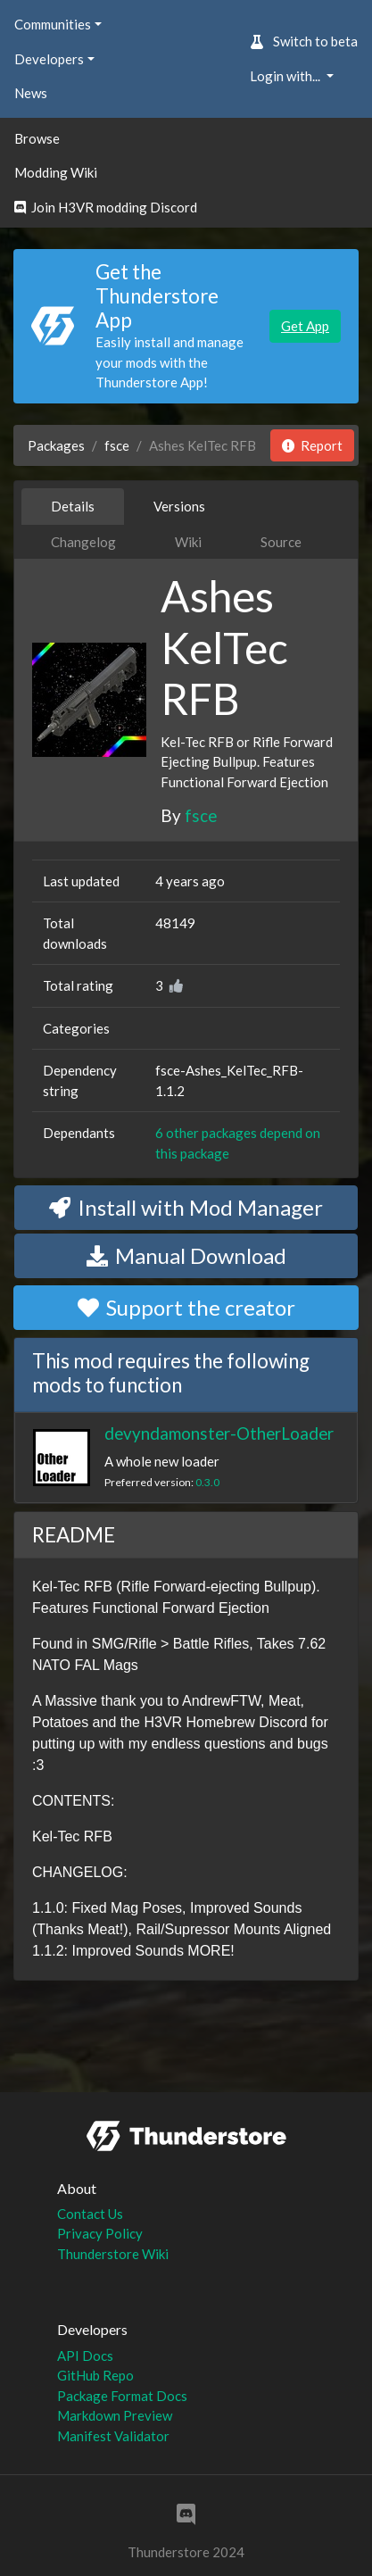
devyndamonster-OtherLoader (219, 1433)
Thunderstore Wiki (113, 2254)
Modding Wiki (55, 172)
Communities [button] (52, 24)
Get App (305, 326)
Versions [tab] (179, 506)
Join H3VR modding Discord (105, 207)
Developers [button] (49, 59)
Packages (56, 445)
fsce (116, 445)
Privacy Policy (100, 2233)
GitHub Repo (95, 2375)
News (30, 93)
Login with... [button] (286, 76)
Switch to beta (304, 41)
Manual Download (186, 1255)
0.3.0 (207, 1482)
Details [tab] (73, 506)
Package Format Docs (122, 2396)
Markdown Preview (114, 2415)
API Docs (85, 2355)
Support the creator (186, 1307)
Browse (37, 138)
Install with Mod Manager (186, 1207)
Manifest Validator (113, 2436)
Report (312, 445)
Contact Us (90, 2214)
